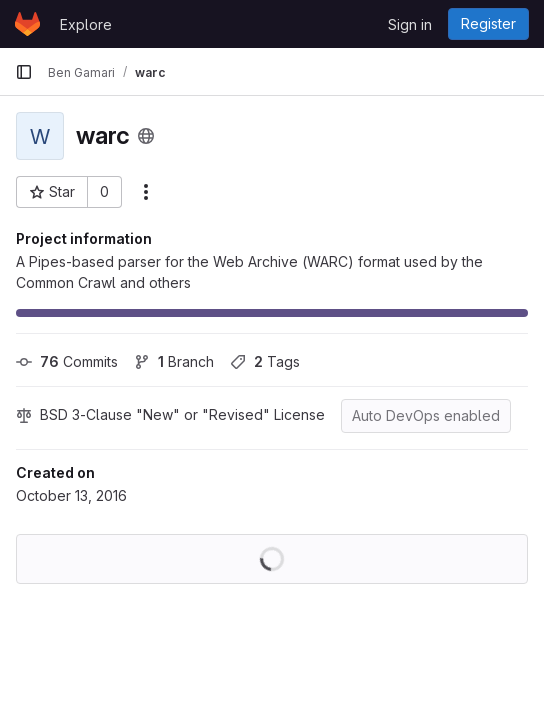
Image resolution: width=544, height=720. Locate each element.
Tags (265, 361)
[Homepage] (27, 24)
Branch (174, 361)
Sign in (410, 24)
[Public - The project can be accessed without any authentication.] (146, 136)
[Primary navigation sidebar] (24, 72)
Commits (67, 361)
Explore (86, 24)
